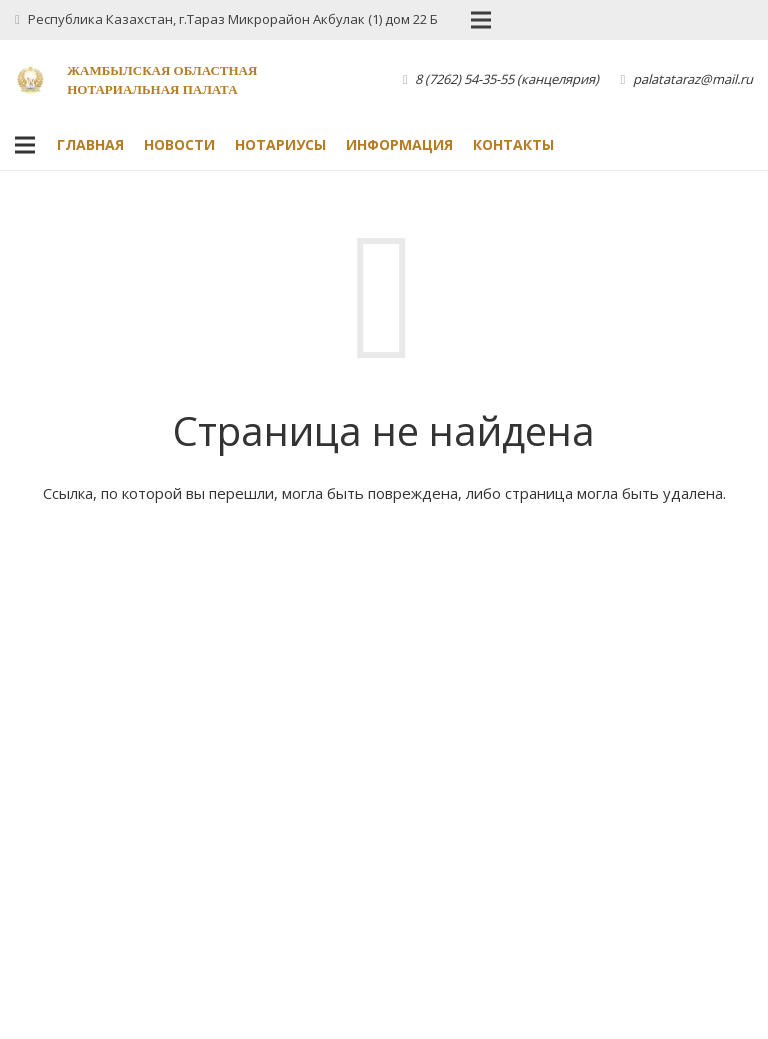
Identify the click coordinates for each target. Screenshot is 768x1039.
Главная (90, 144)
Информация (399, 144)
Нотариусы (280, 144)
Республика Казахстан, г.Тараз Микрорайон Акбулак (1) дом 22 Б (233, 19)
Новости (179, 144)
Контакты (513, 144)
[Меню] (25, 145)
